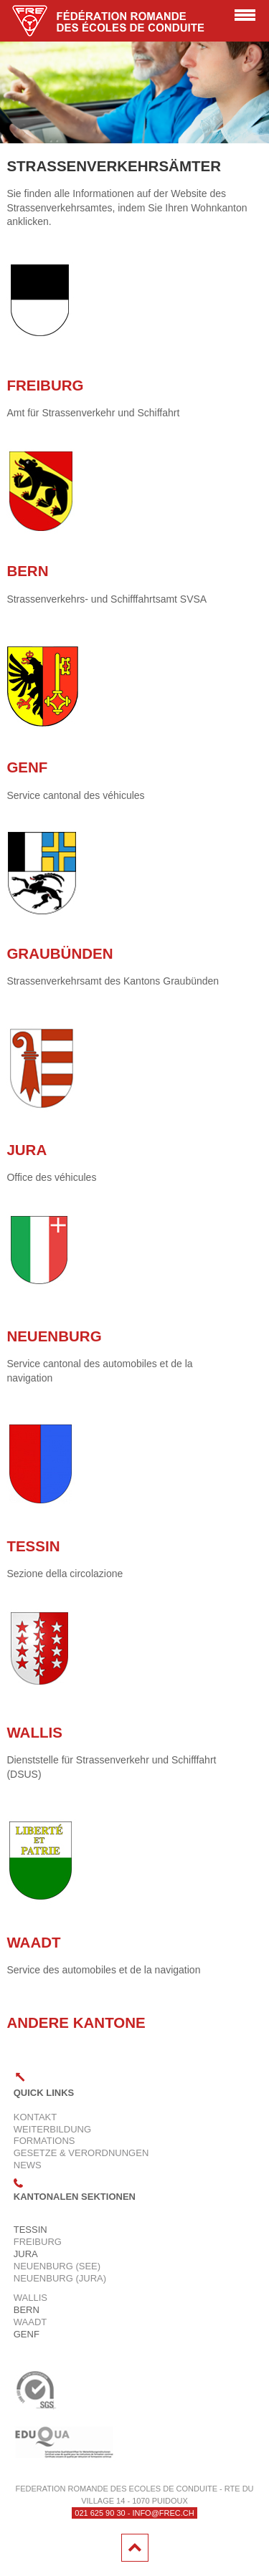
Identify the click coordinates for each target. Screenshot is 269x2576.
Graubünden (59, 953)
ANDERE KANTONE (75, 2022)
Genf (26, 767)
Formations (44, 2140)
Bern (27, 570)
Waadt (33, 1942)
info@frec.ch (163, 2513)
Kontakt (35, 2117)
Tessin (33, 1546)
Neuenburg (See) (57, 2266)
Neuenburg (53, 1336)
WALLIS (34, 1732)
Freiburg (44, 385)
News (28, 2165)
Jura (26, 1149)
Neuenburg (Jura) (60, 2278)
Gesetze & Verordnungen (81, 2153)
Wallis (30, 2297)
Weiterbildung (52, 2129)
